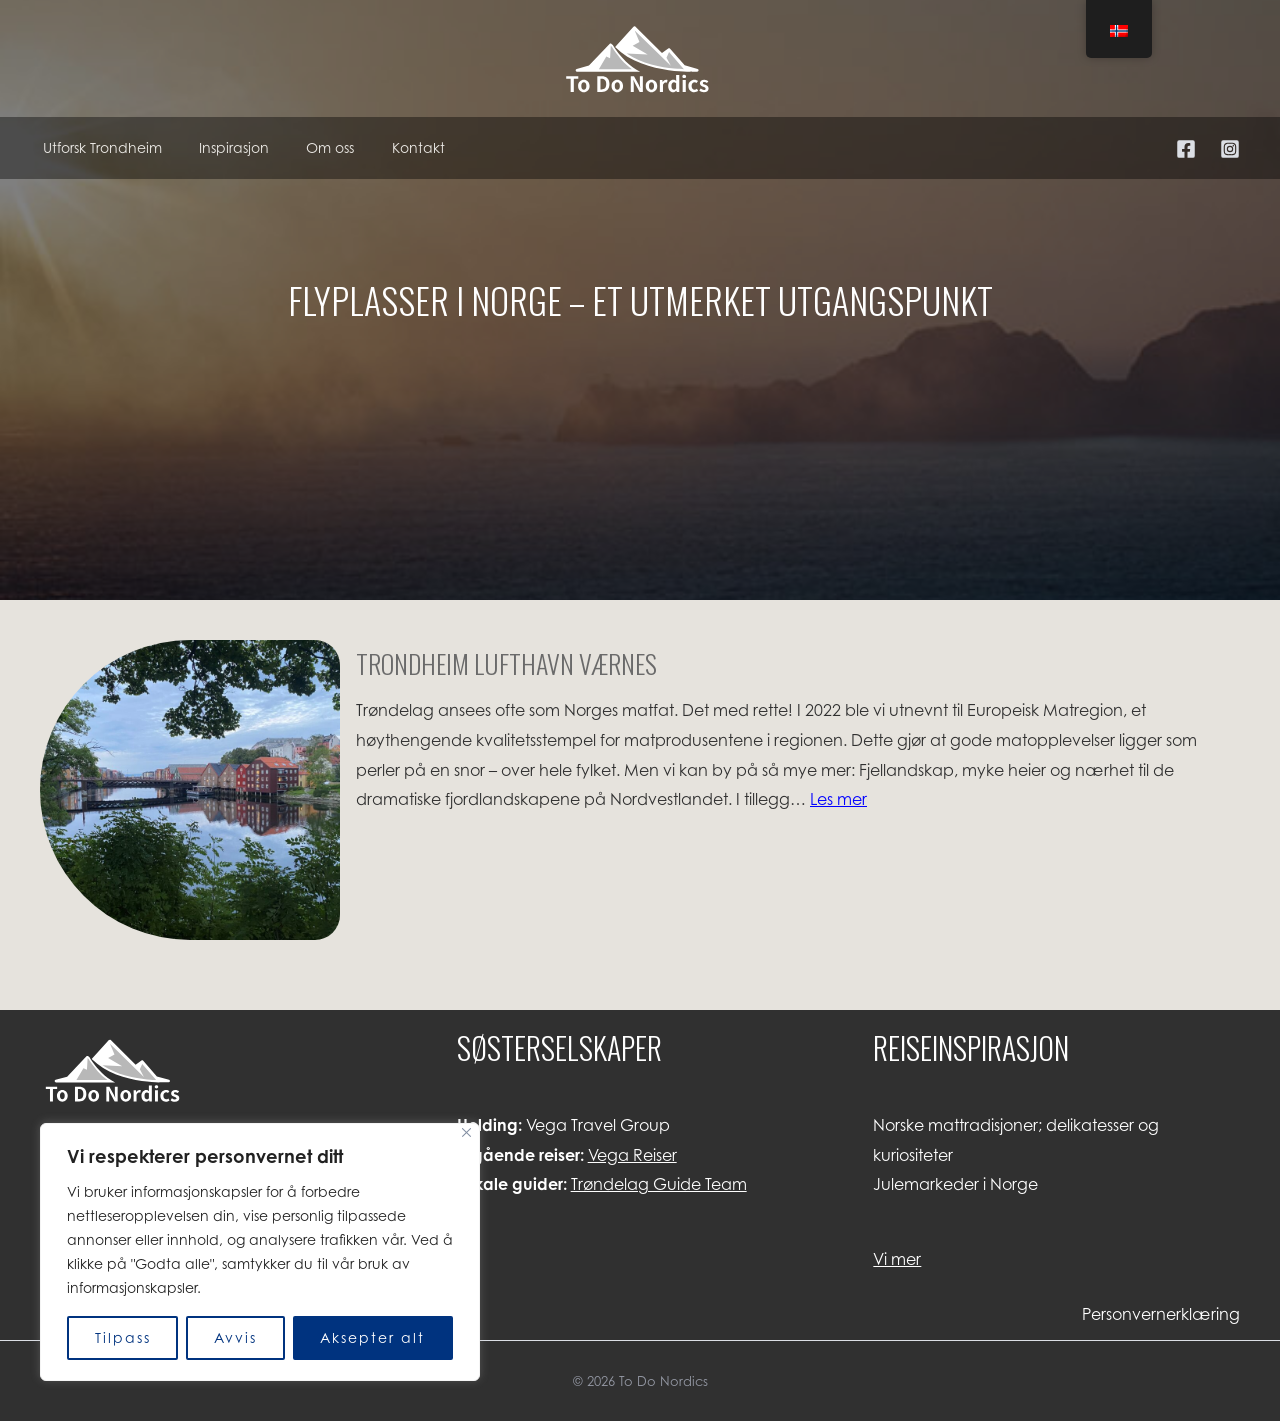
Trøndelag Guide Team (659, 1184)
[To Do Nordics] (640, 57)
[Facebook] (1186, 149)
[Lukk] (466, 1132)
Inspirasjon (226, 147)
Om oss (317, 147)
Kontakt (399, 147)
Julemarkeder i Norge (955, 1184)
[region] (260, 1252)
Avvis (235, 1337)
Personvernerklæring (1161, 1314)
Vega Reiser (632, 1155)
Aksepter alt (372, 1337)
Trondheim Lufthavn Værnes (506, 663)
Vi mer (897, 1259)
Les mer (838, 799)
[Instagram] (1230, 149)
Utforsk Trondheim (99, 147)
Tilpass (123, 1337)
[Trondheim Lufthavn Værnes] (190, 795)
